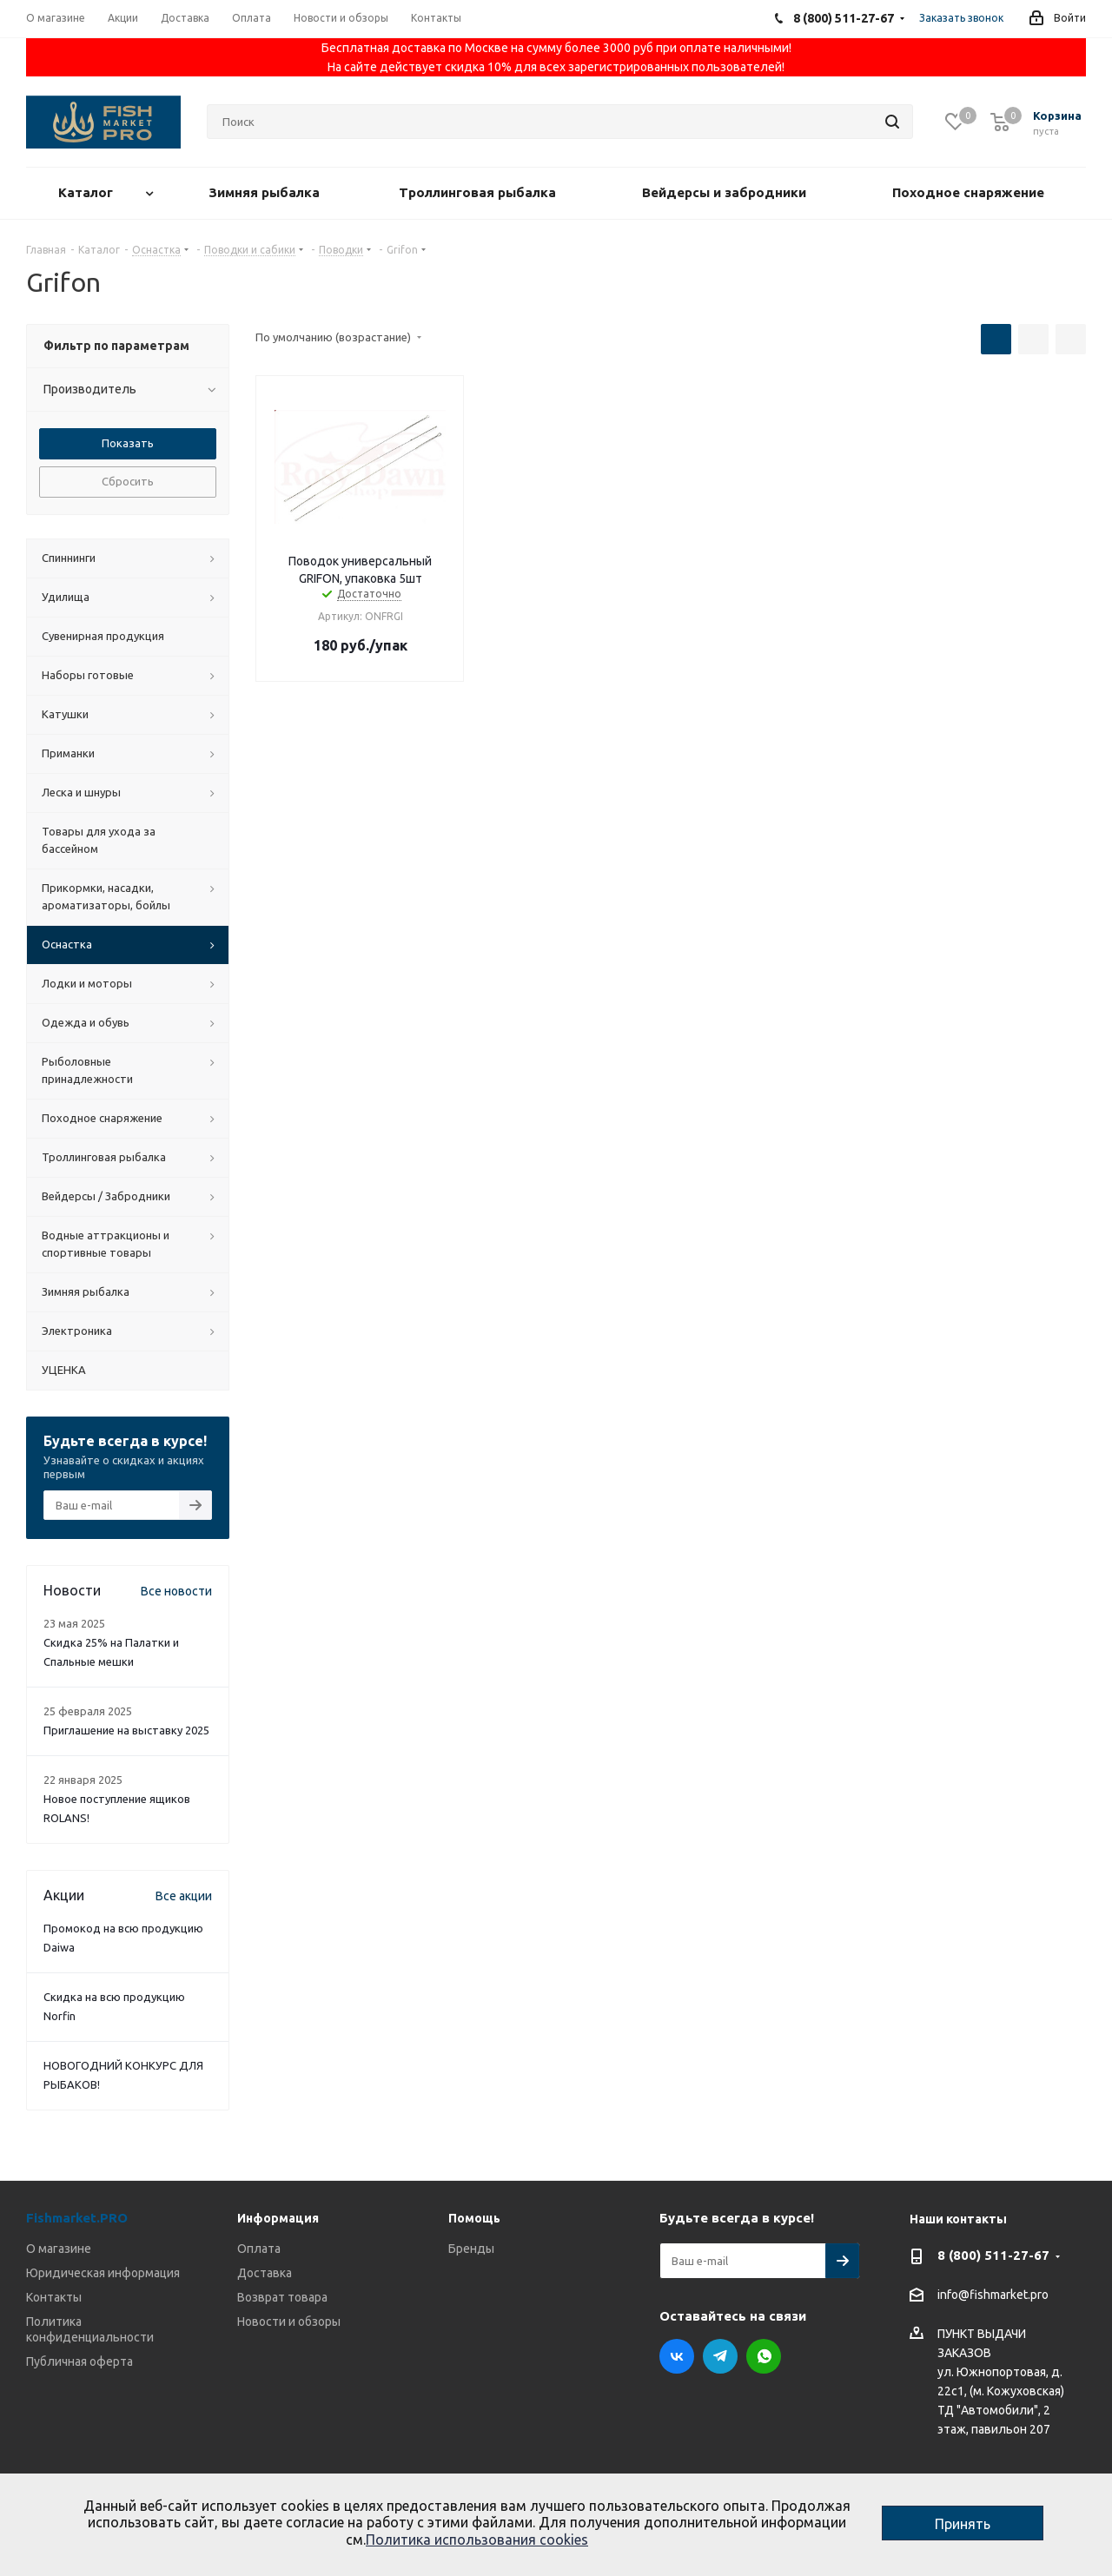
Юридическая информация (103, 2273)
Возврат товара (282, 2297)
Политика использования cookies (477, 2539)
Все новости (176, 1591)
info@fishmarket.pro (993, 2295)
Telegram (720, 2356)
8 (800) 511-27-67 (993, 2255)
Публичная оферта (79, 2361)
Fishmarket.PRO (77, 2217)
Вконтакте (676, 2356)
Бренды (471, 2249)
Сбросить (128, 481)
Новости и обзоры (289, 2321)
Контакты (54, 2297)
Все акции (184, 1896)
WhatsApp (763, 2356)
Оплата (259, 2249)
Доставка (264, 2273)
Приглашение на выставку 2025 (126, 1730)
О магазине (58, 2249)
